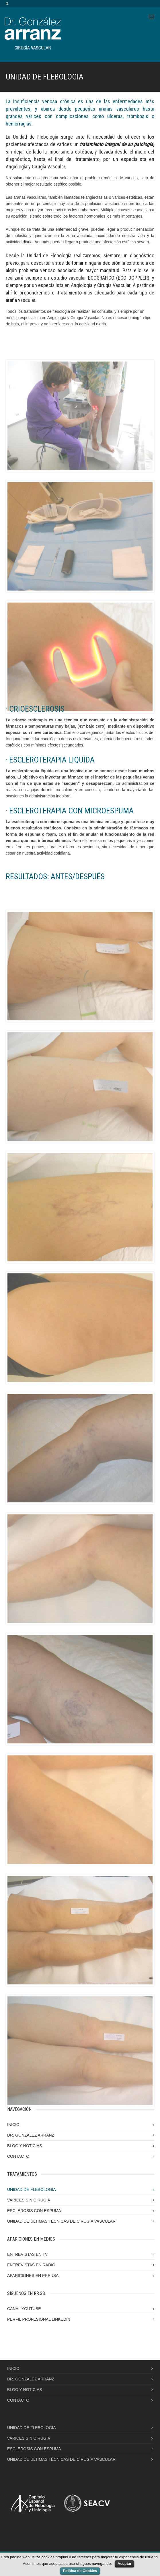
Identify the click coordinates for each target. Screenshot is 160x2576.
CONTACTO (18, 2156)
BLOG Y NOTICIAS (24, 2145)
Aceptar (124, 2563)
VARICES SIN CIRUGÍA (28, 2200)
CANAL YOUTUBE (24, 2308)
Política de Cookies (80, 2571)
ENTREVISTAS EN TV (27, 2254)
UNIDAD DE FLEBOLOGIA (31, 2189)
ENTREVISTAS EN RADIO (31, 2265)
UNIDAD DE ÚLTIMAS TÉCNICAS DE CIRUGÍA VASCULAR (61, 2221)
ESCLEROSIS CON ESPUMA (34, 2210)
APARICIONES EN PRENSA (32, 2275)
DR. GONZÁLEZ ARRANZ (30, 2135)
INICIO (13, 2124)
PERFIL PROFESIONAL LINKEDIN (38, 2319)
